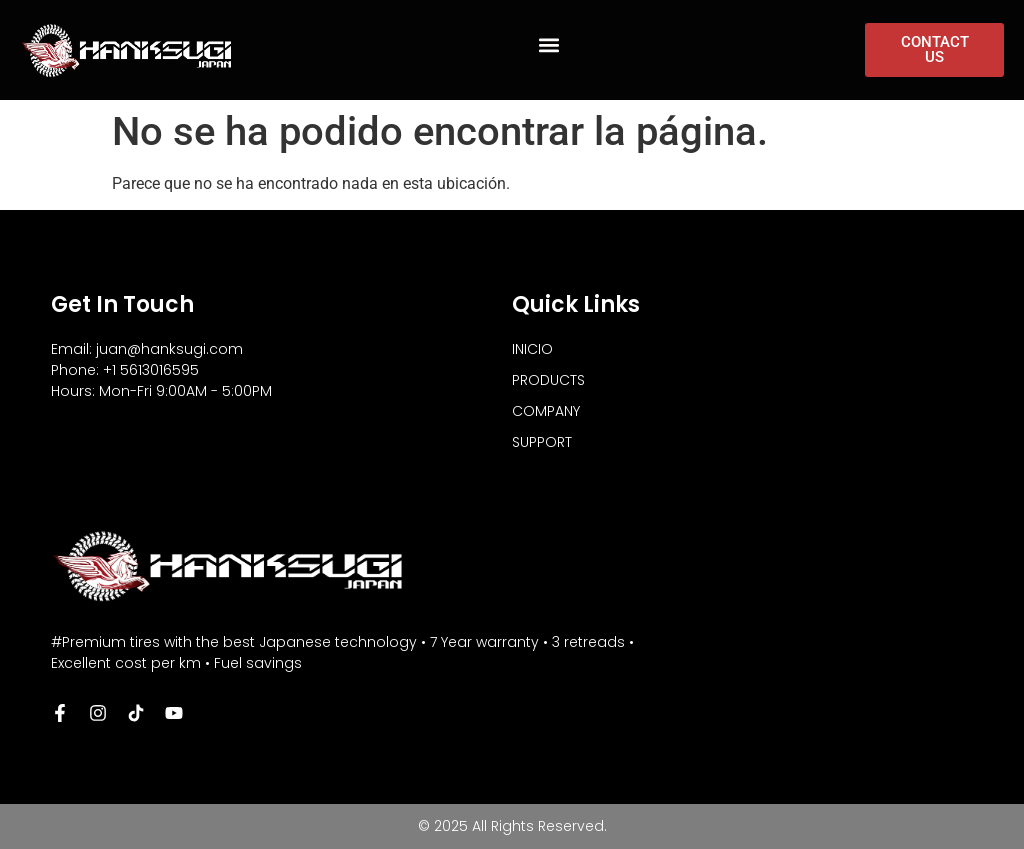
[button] (549, 45)
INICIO (532, 349)
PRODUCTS (548, 380)
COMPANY (546, 411)
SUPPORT (542, 442)
